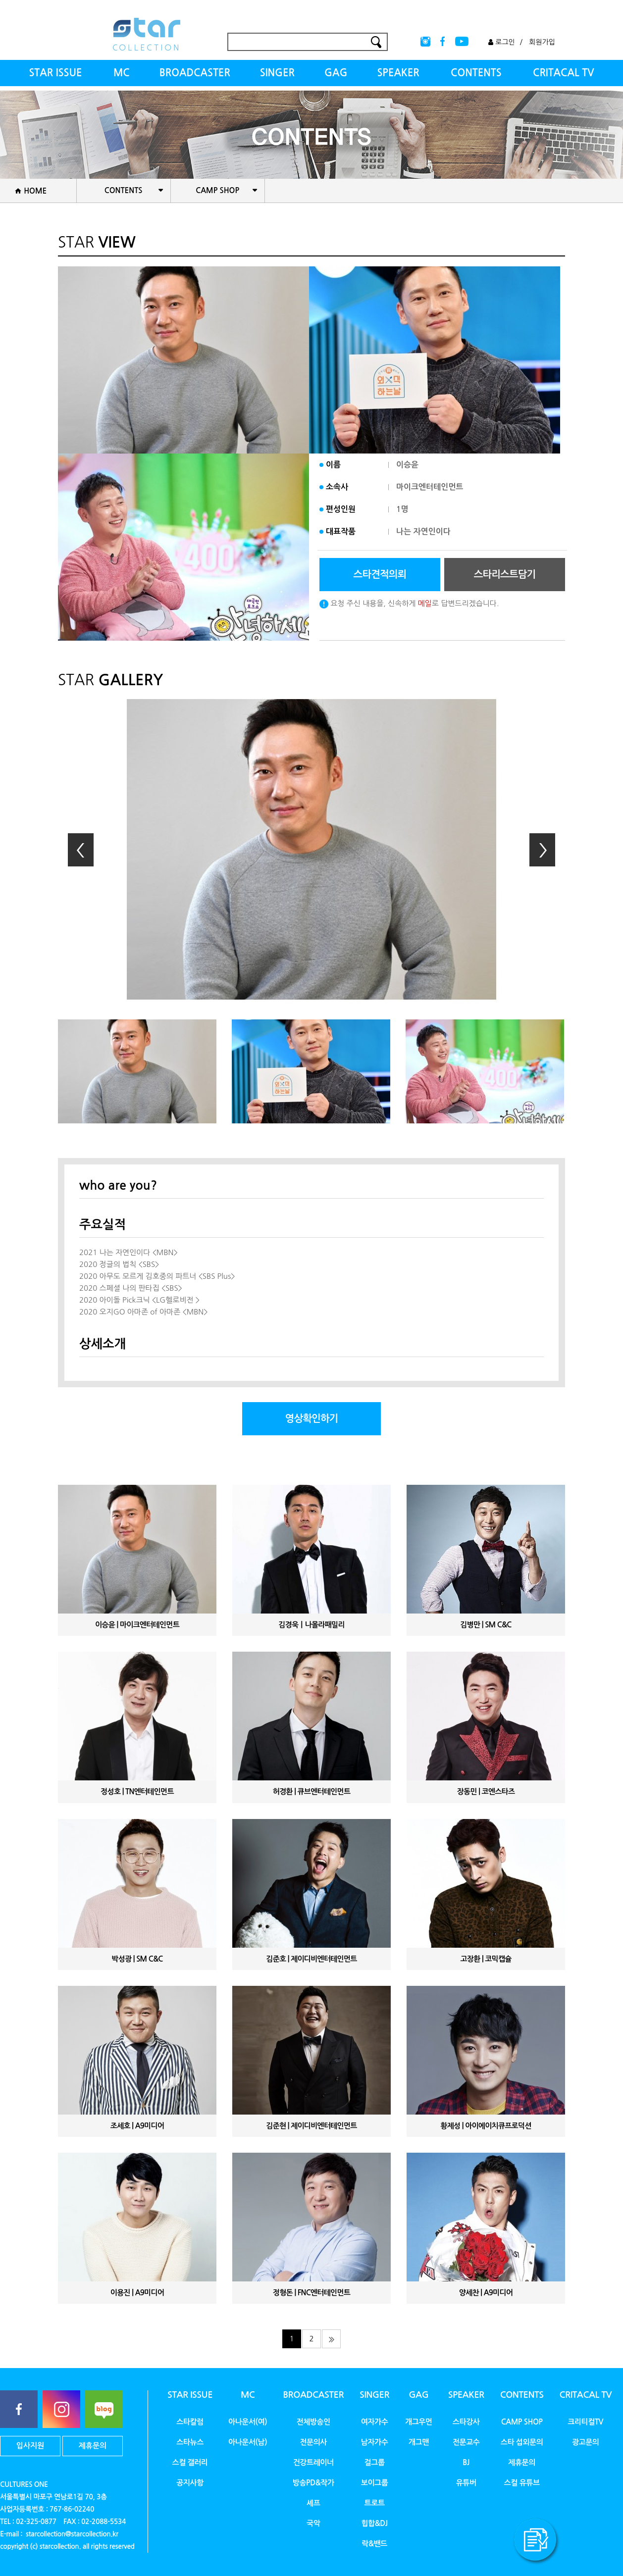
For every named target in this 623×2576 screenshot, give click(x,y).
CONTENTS (476, 73)
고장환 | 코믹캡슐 (485, 1959)
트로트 (374, 2503)
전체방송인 (313, 2421)
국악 (313, 2523)
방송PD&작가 (313, 2482)
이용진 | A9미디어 (137, 2292)
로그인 (501, 42)
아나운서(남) (247, 2442)
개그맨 (419, 2442)
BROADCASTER (194, 73)
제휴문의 (92, 2445)
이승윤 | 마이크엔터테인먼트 (137, 1624)
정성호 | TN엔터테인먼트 (137, 1792)
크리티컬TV (585, 2421)
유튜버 (466, 2482)
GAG (335, 73)
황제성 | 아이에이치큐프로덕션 (485, 2125)
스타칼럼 (190, 2421)
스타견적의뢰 (380, 574)
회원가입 (542, 42)
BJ (466, 2462)
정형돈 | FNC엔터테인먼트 (311, 2292)
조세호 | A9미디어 (137, 2125)
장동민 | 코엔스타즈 (486, 1792)
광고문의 (585, 2442)
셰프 (313, 2503)
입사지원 (30, 2445)
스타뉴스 (190, 2442)
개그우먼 (418, 2421)
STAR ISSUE (55, 73)
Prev (81, 849)
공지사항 (190, 2482)
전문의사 (313, 2442)
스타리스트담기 (505, 574)
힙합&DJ (374, 2523)
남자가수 (374, 2442)
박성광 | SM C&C (136, 1959)
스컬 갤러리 (190, 2462)
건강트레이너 (313, 2462)
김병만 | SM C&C (485, 1624)
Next (542, 849)
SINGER (277, 73)
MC (121, 73)
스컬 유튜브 (522, 2482)
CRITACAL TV (563, 73)
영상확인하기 (311, 1418)
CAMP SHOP (522, 2421)
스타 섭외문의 (522, 2442)
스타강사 (466, 2421)
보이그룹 (374, 2482)
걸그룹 (374, 2462)
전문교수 (466, 2442)
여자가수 (374, 2421)
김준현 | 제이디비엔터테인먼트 (311, 2125)
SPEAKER (398, 73)
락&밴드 (374, 2543)
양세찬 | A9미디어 (486, 2292)
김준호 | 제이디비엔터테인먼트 (311, 1959)
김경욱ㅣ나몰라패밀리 (311, 1624)
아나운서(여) (247, 2421)
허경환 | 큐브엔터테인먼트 (312, 1792)
